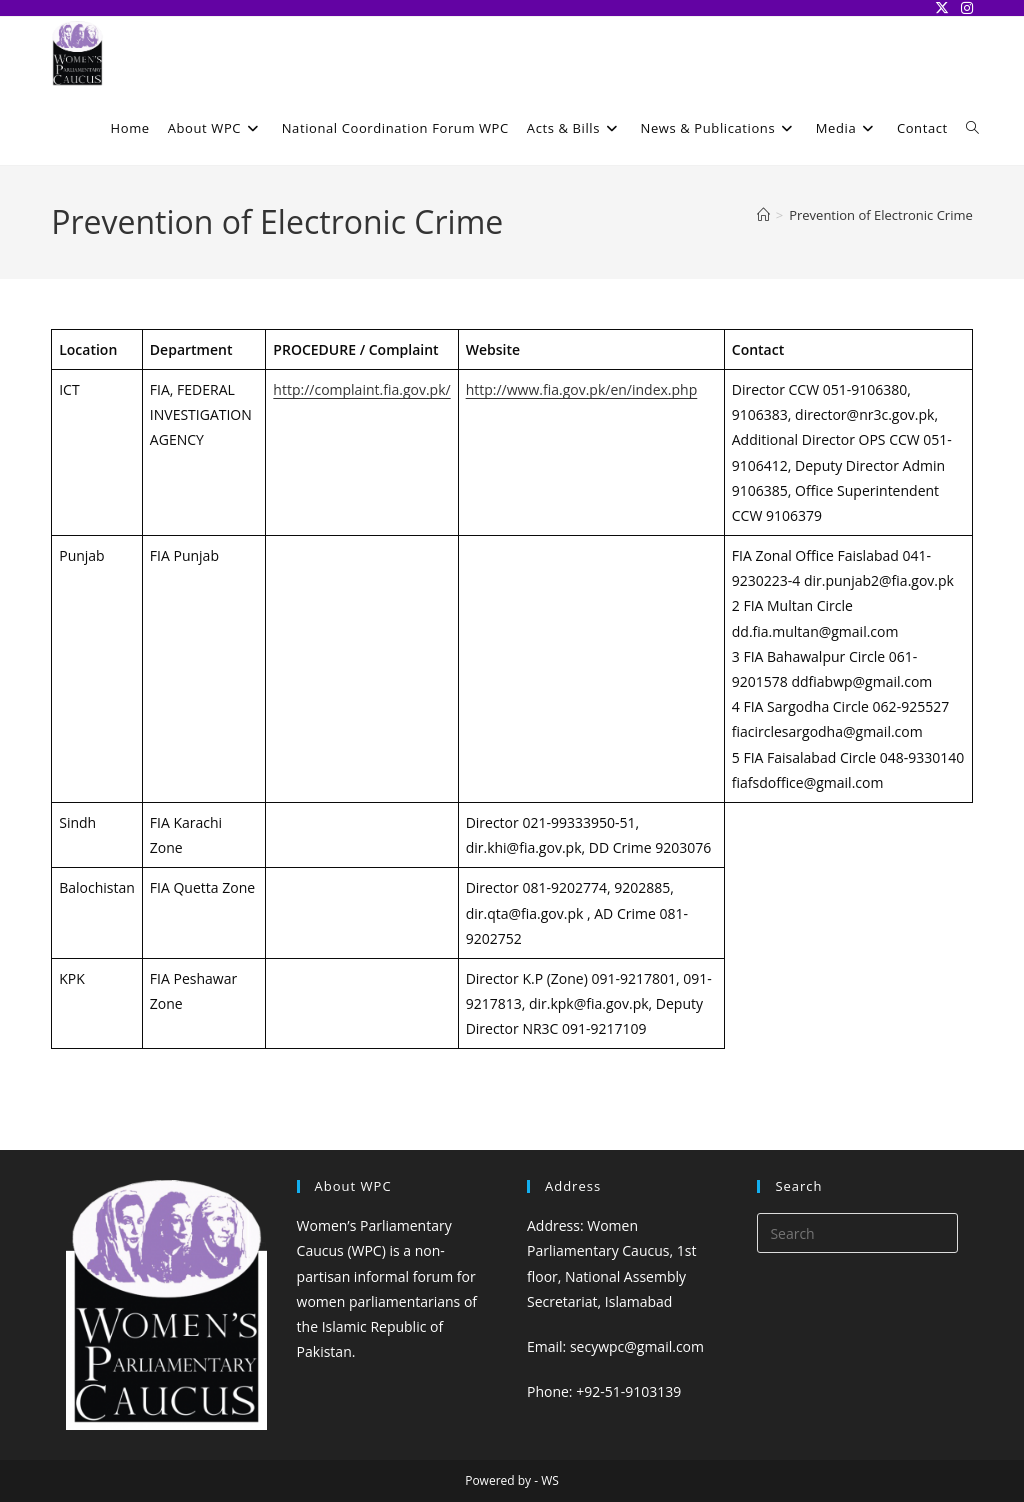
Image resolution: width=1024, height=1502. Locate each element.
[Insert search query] (857, 1233)
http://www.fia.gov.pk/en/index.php (582, 389)
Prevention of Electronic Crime (881, 215)
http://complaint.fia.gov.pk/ (361, 389)
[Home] (763, 215)
